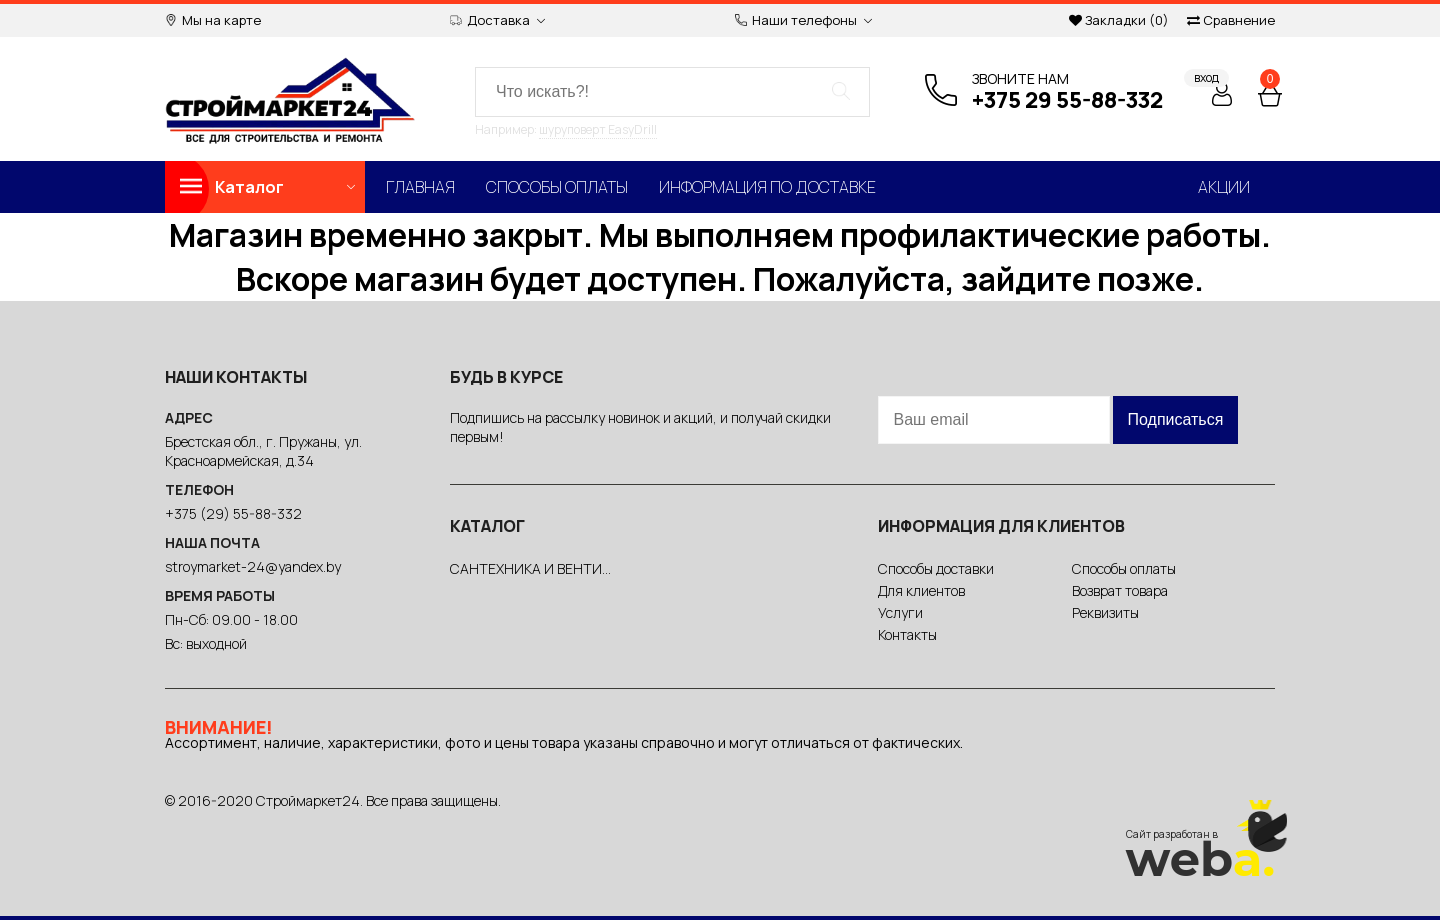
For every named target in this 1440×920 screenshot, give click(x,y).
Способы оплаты (557, 187)
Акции (1224, 187)
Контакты (907, 634)
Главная (420, 187)
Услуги (900, 612)
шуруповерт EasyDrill (598, 129)
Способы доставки (936, 568)
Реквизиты (1105, 612)
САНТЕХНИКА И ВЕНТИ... (530, 568)
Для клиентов (921, 590)
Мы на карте (213, 20)
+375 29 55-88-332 (1067, 100)
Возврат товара (1120, 590)
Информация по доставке (767, 187)
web (1200, 859)
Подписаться (1176, 419)
